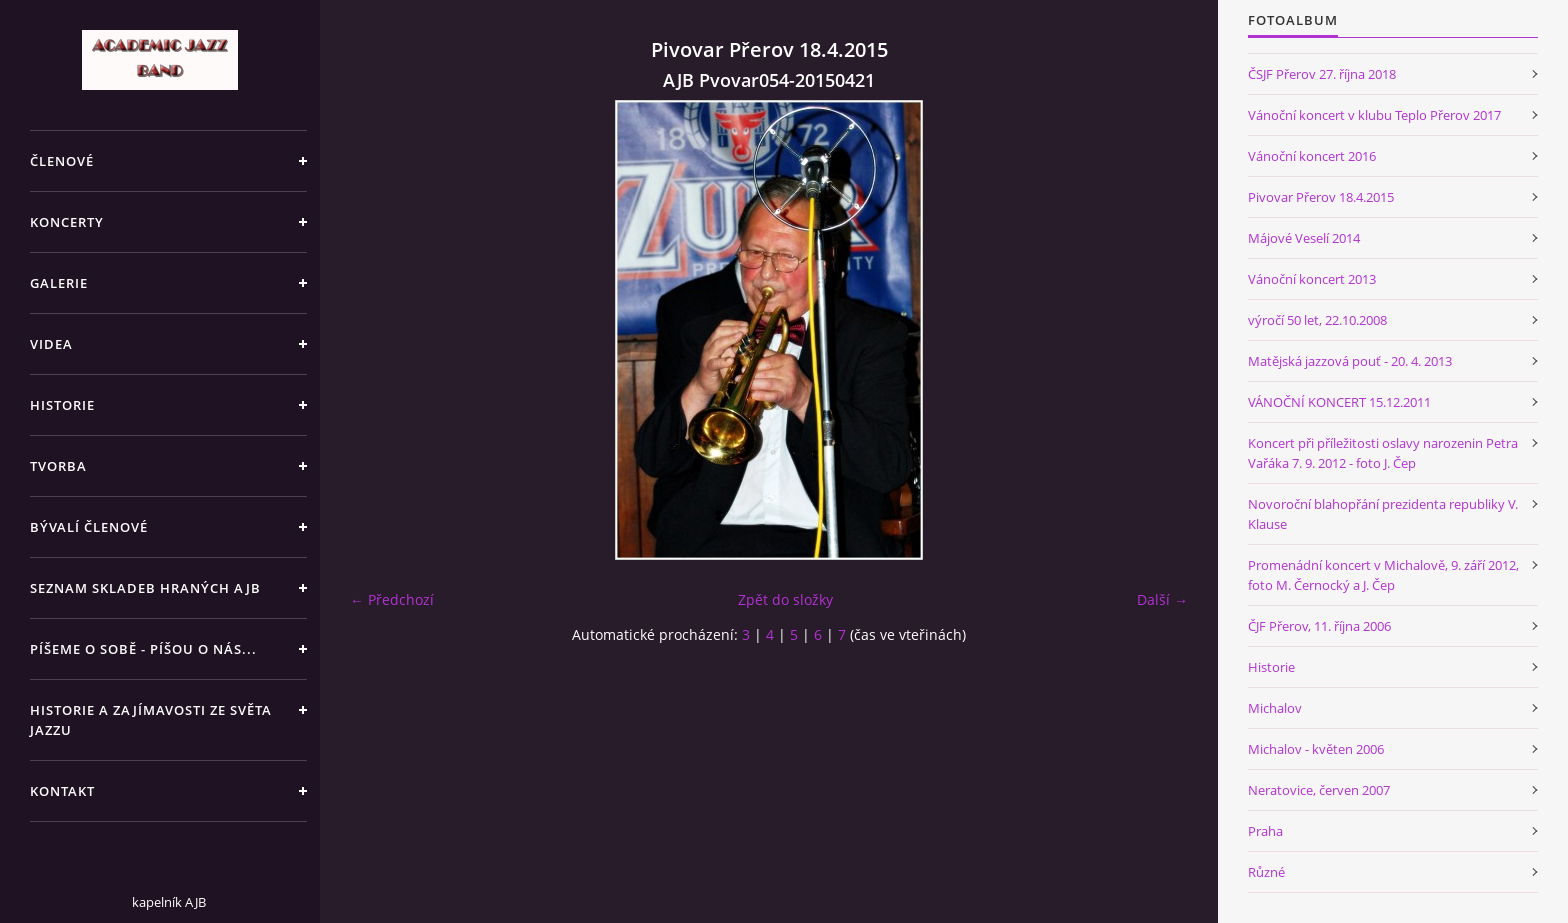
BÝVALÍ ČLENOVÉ (89, 527)
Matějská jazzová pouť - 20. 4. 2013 (1350, 361)
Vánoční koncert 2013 (1312, 279)
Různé (1266, 872)
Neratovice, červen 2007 (1319, 790)
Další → (1162, 599)
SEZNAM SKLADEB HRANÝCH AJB (145, 588)
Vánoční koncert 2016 (1312, 156)
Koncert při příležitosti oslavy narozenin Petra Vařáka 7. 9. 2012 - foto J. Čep (1383, 453)
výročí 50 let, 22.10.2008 (1317, 320)
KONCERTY (67, 222)
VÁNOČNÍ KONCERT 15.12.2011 (1339, 402)
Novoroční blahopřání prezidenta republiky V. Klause (1383, 514)
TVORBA (58, 466)
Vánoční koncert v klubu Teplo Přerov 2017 (1374, 115)
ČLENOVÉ (62, 161)
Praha (1265, 831)
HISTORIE (62, 405)
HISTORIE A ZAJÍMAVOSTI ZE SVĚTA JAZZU (151, 720)
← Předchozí (392, 599)
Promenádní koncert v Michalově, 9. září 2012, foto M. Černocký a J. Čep (1383, 575)
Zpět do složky (785, 599)
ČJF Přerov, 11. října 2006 (1319, 626)
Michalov (1275, 708)
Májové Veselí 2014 (1304, 238)
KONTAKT (62, 791)
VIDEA (51, 344)
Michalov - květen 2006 (1316, 749)
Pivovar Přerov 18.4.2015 (1321, 197)
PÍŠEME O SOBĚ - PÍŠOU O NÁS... (143, 649)
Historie (1271, 667)
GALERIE (59, 283)
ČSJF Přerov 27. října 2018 (1322, 74)
